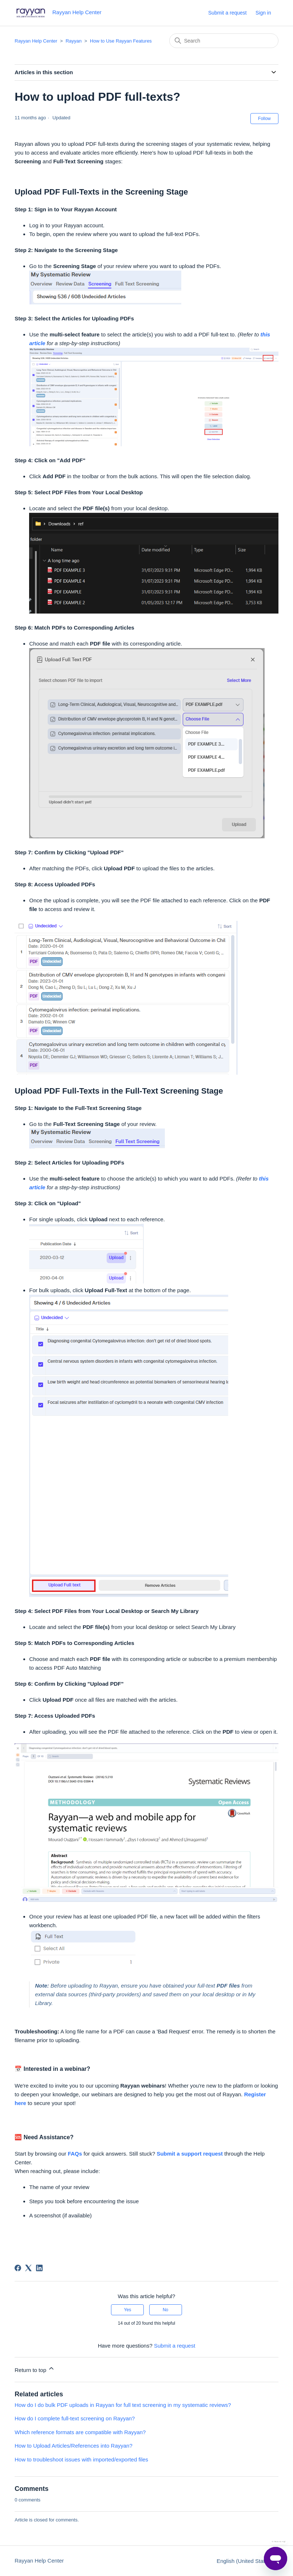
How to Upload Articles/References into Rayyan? (73, 2446)
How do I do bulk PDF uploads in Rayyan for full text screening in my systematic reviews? (123, 2405)
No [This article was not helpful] (165, 2309)
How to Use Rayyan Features (121, 41)
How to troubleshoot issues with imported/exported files (81, 2459)
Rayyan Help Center (36, 41)
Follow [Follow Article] (264, 118)
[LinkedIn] (39, 2268)
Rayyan (74, 41)
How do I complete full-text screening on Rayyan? (75, 2418)
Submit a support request (190, 2153)
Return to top (35, 2369)
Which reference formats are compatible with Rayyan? (80, 2432)
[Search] (223, 40)
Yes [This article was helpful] (127, 2309)
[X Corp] (28, 2268)
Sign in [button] (263, 13)
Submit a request (227, 13)
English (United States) (247, 2561)
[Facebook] (18, 2268)
